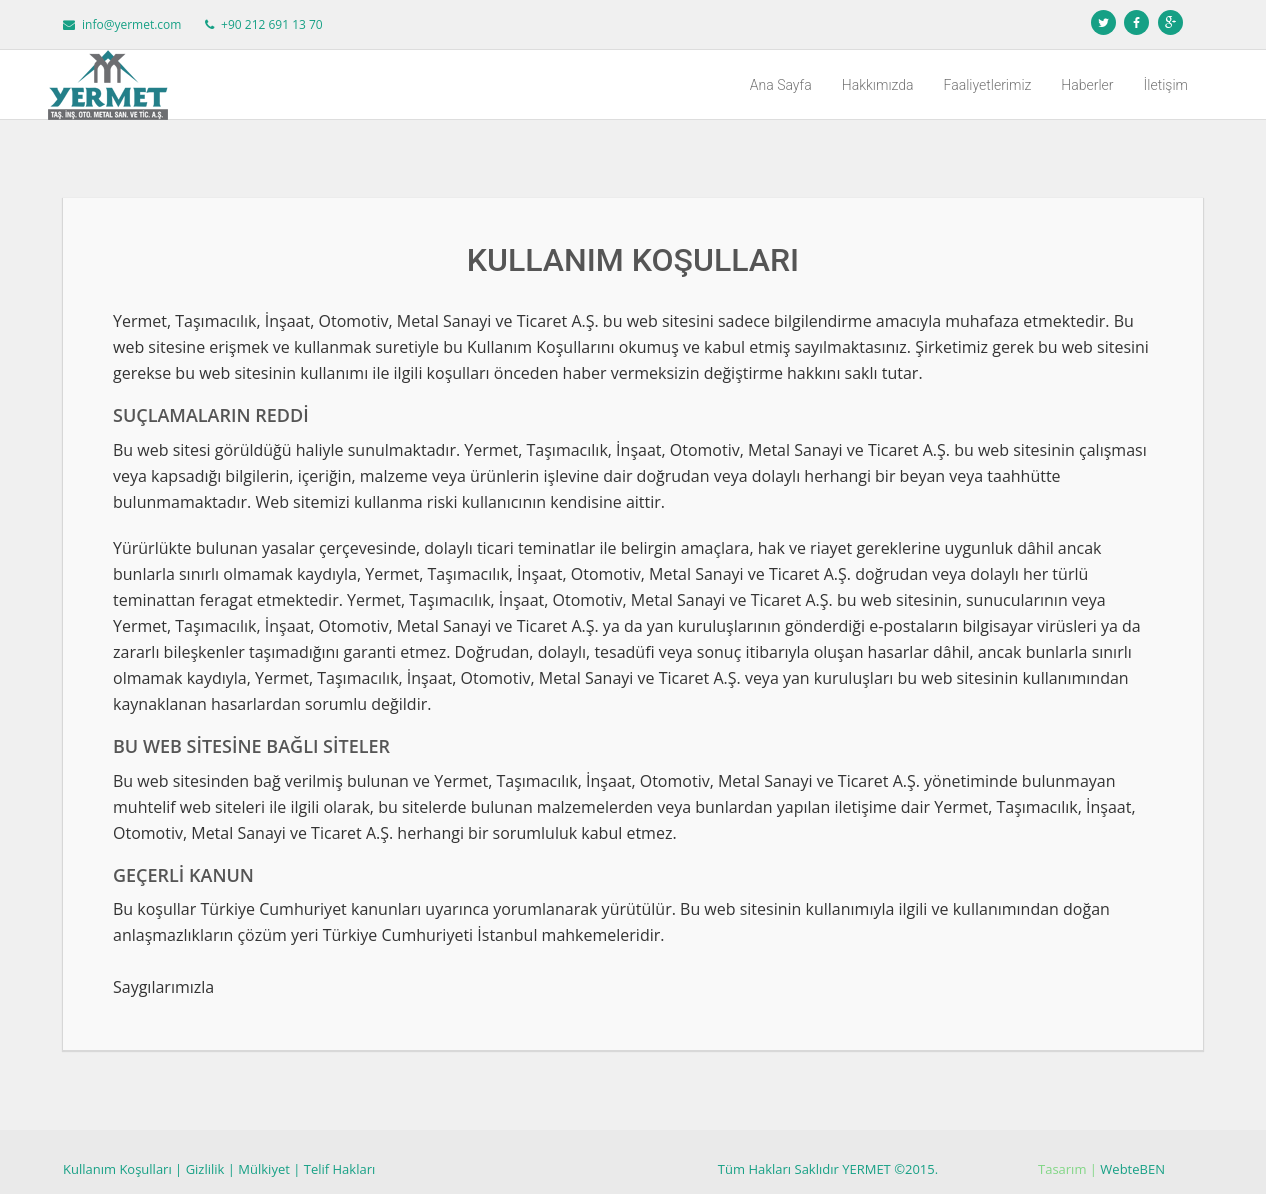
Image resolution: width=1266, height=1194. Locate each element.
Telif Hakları (340, 1169)
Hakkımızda (878, 85)
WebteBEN (1132, 1169)
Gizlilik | (210, 1169)
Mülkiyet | (269, 1169)
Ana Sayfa (781, 85)
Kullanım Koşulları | (122, 1169)
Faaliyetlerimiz (988, 85)
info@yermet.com (131, 24)
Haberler (1087, 85)
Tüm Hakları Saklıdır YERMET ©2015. (828, 1169)
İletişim (1166, 85)
